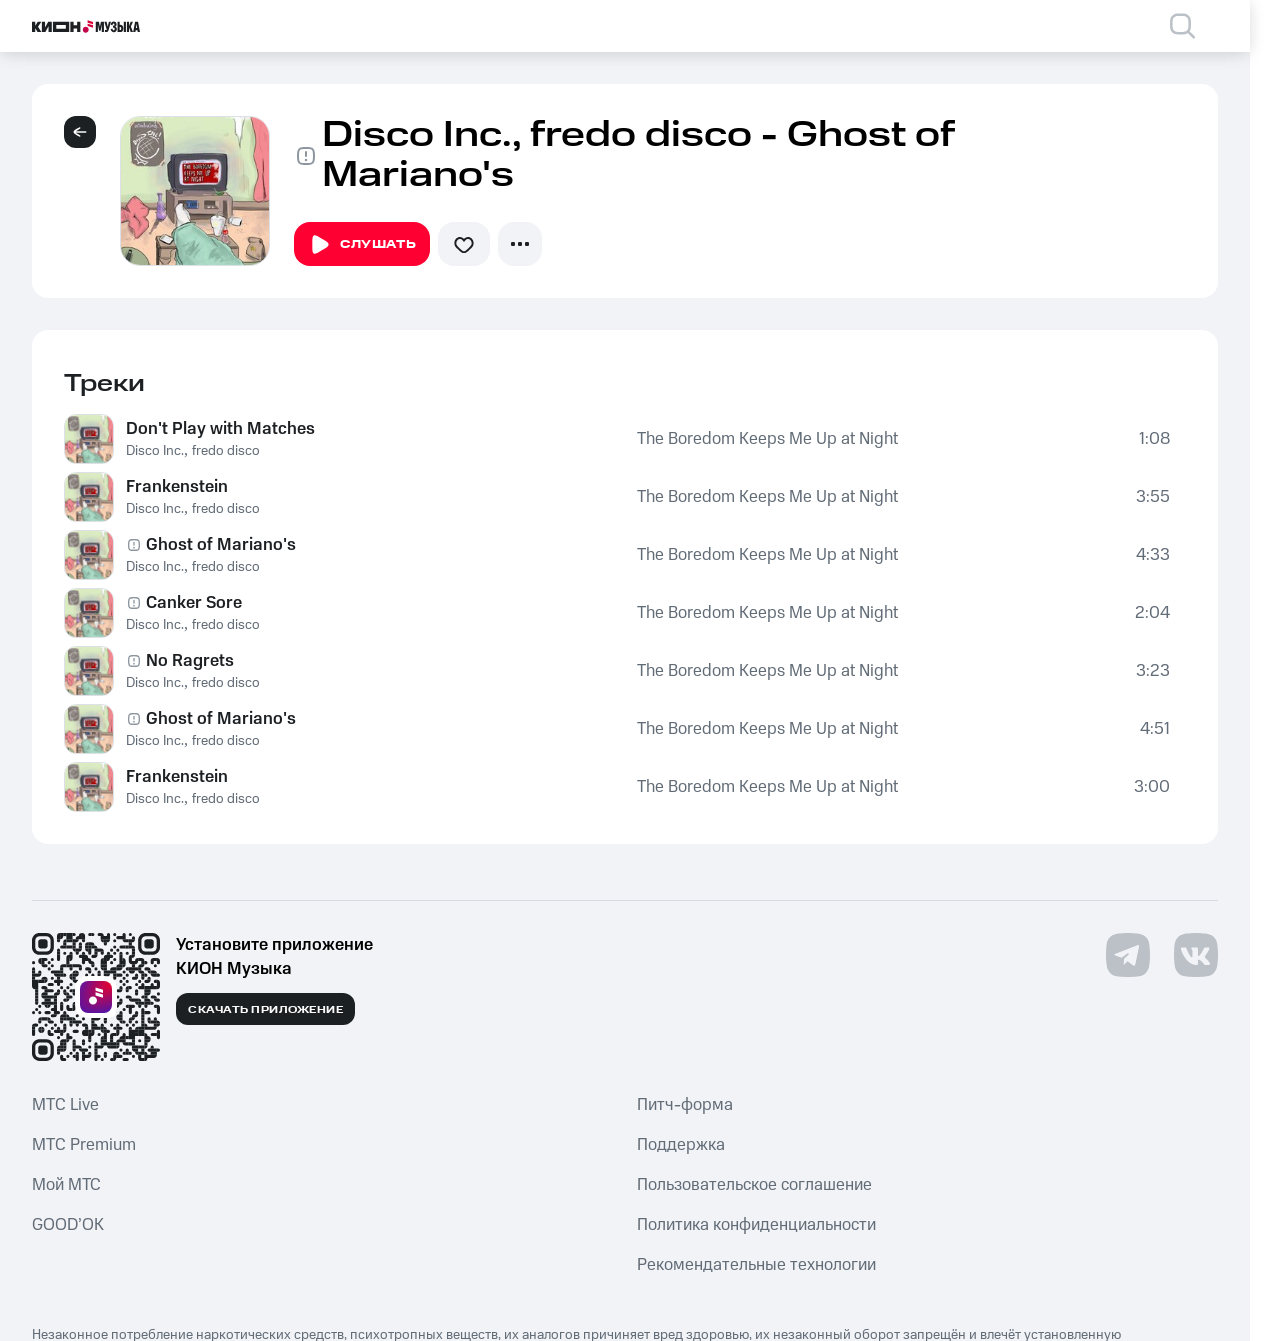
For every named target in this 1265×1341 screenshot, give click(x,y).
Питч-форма (685, 1105)
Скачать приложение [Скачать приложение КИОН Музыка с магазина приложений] (265, 1010)
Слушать (362, 245)
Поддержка (681, 1145)
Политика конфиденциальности (756, 1225)
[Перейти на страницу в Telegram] (1128, 955)
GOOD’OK (68, 1225)
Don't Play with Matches (220, 429)
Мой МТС (66, 1185)
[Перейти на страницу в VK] (1196, 955)
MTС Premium (84, 1145)
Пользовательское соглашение (754, 1185)
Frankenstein (177, 487)
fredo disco (226, 451)
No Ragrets (190, 661)
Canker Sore (194, 603)
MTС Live (65, 1105)
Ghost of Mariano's (221, 545)
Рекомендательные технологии (756, 1265)
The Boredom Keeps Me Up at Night (767, 439)
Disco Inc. (155, 451)
